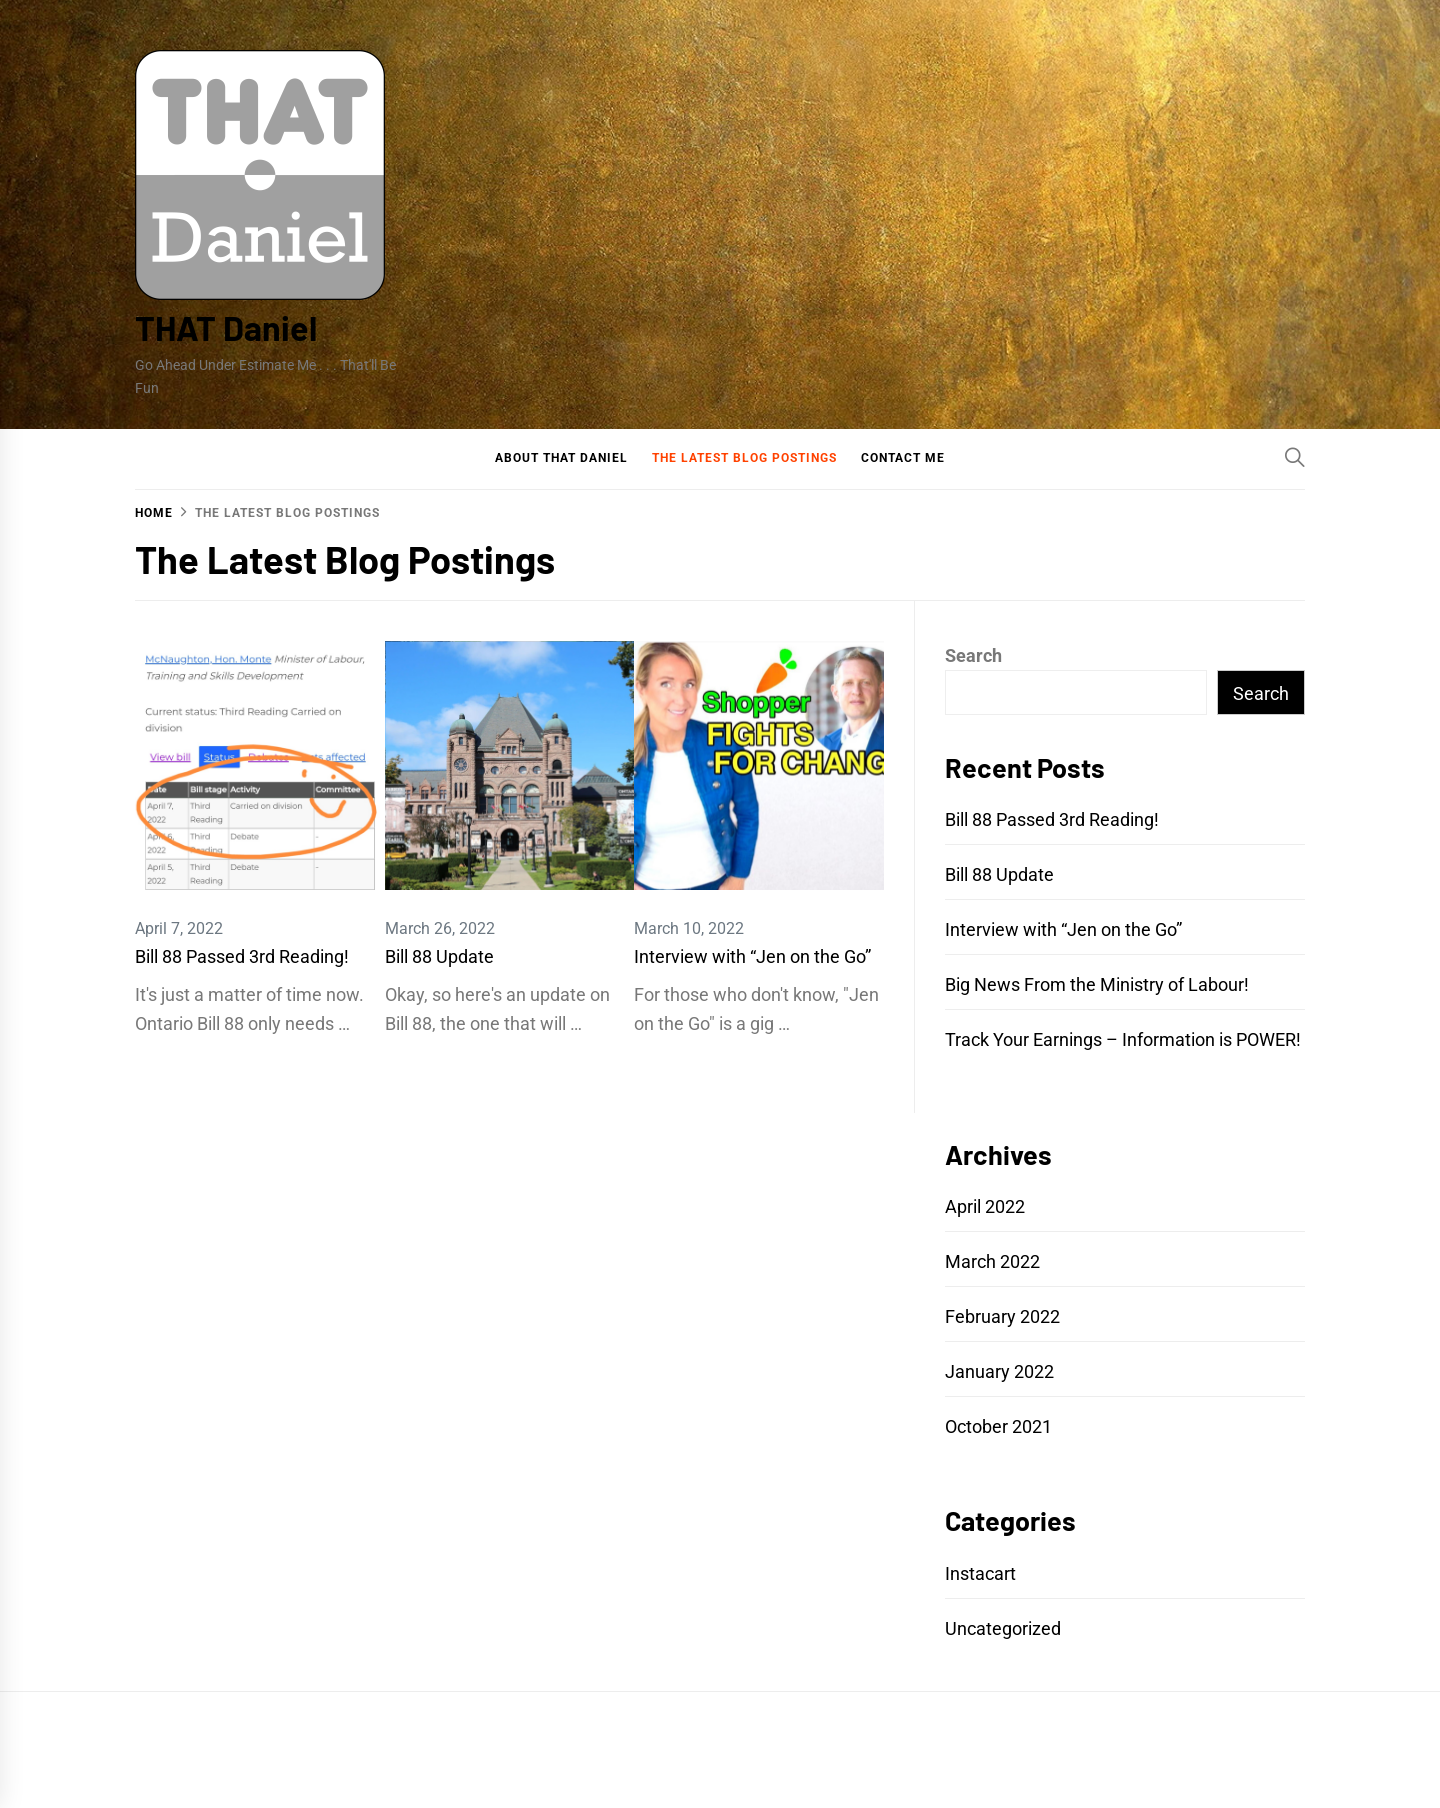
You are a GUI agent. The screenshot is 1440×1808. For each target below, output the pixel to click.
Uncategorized (1003, 1628)
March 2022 (992, 1261)
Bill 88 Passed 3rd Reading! (242, 956)
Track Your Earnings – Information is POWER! (1123, 1039)
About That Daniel (561, 458)
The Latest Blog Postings (744, 458)
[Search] (1295, 457)
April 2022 (985, 1206)
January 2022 (999, 1371)
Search (973, 655)
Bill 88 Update (439, 956)
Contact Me (903, 458)
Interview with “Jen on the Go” (752, 956)
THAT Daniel (226, 327)
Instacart (980, 1573)
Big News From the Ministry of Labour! (1097, 984)
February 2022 (1002, 1316)
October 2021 (998, 1426)
